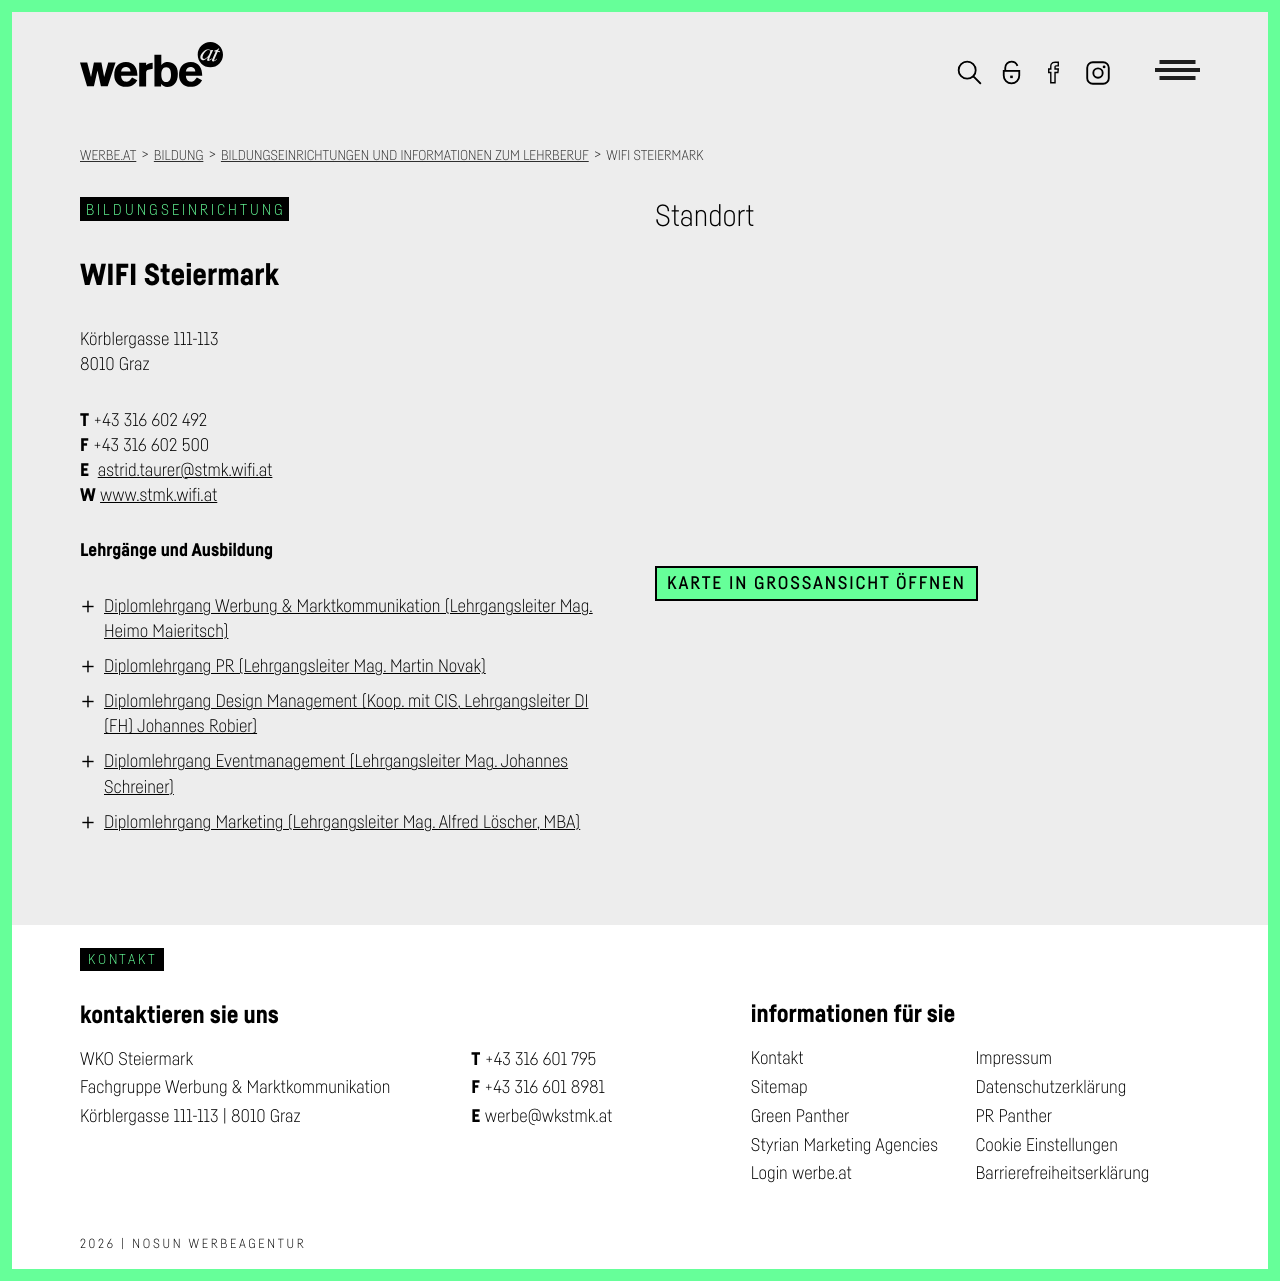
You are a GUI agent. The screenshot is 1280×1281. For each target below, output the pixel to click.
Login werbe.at (801, 1173)
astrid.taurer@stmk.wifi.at (185, 470)
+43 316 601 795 (541, 1059)
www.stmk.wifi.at (158, 495)
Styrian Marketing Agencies (844, 1145)
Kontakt (777, 1058)
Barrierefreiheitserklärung (1062, 1173)
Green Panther (800, 1116)
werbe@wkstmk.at (549, 1116)
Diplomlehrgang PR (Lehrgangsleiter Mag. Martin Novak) (295, 666)
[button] (969, 75)
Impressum (1013, 1058)
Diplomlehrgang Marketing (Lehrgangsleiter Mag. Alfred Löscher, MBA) (342, 822)
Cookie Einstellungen (1046, 1145)
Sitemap (779, 1087)
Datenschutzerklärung (1050, 1087)
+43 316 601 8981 (544, 1087)
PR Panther (1013, 1116)
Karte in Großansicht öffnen (816, 583)
